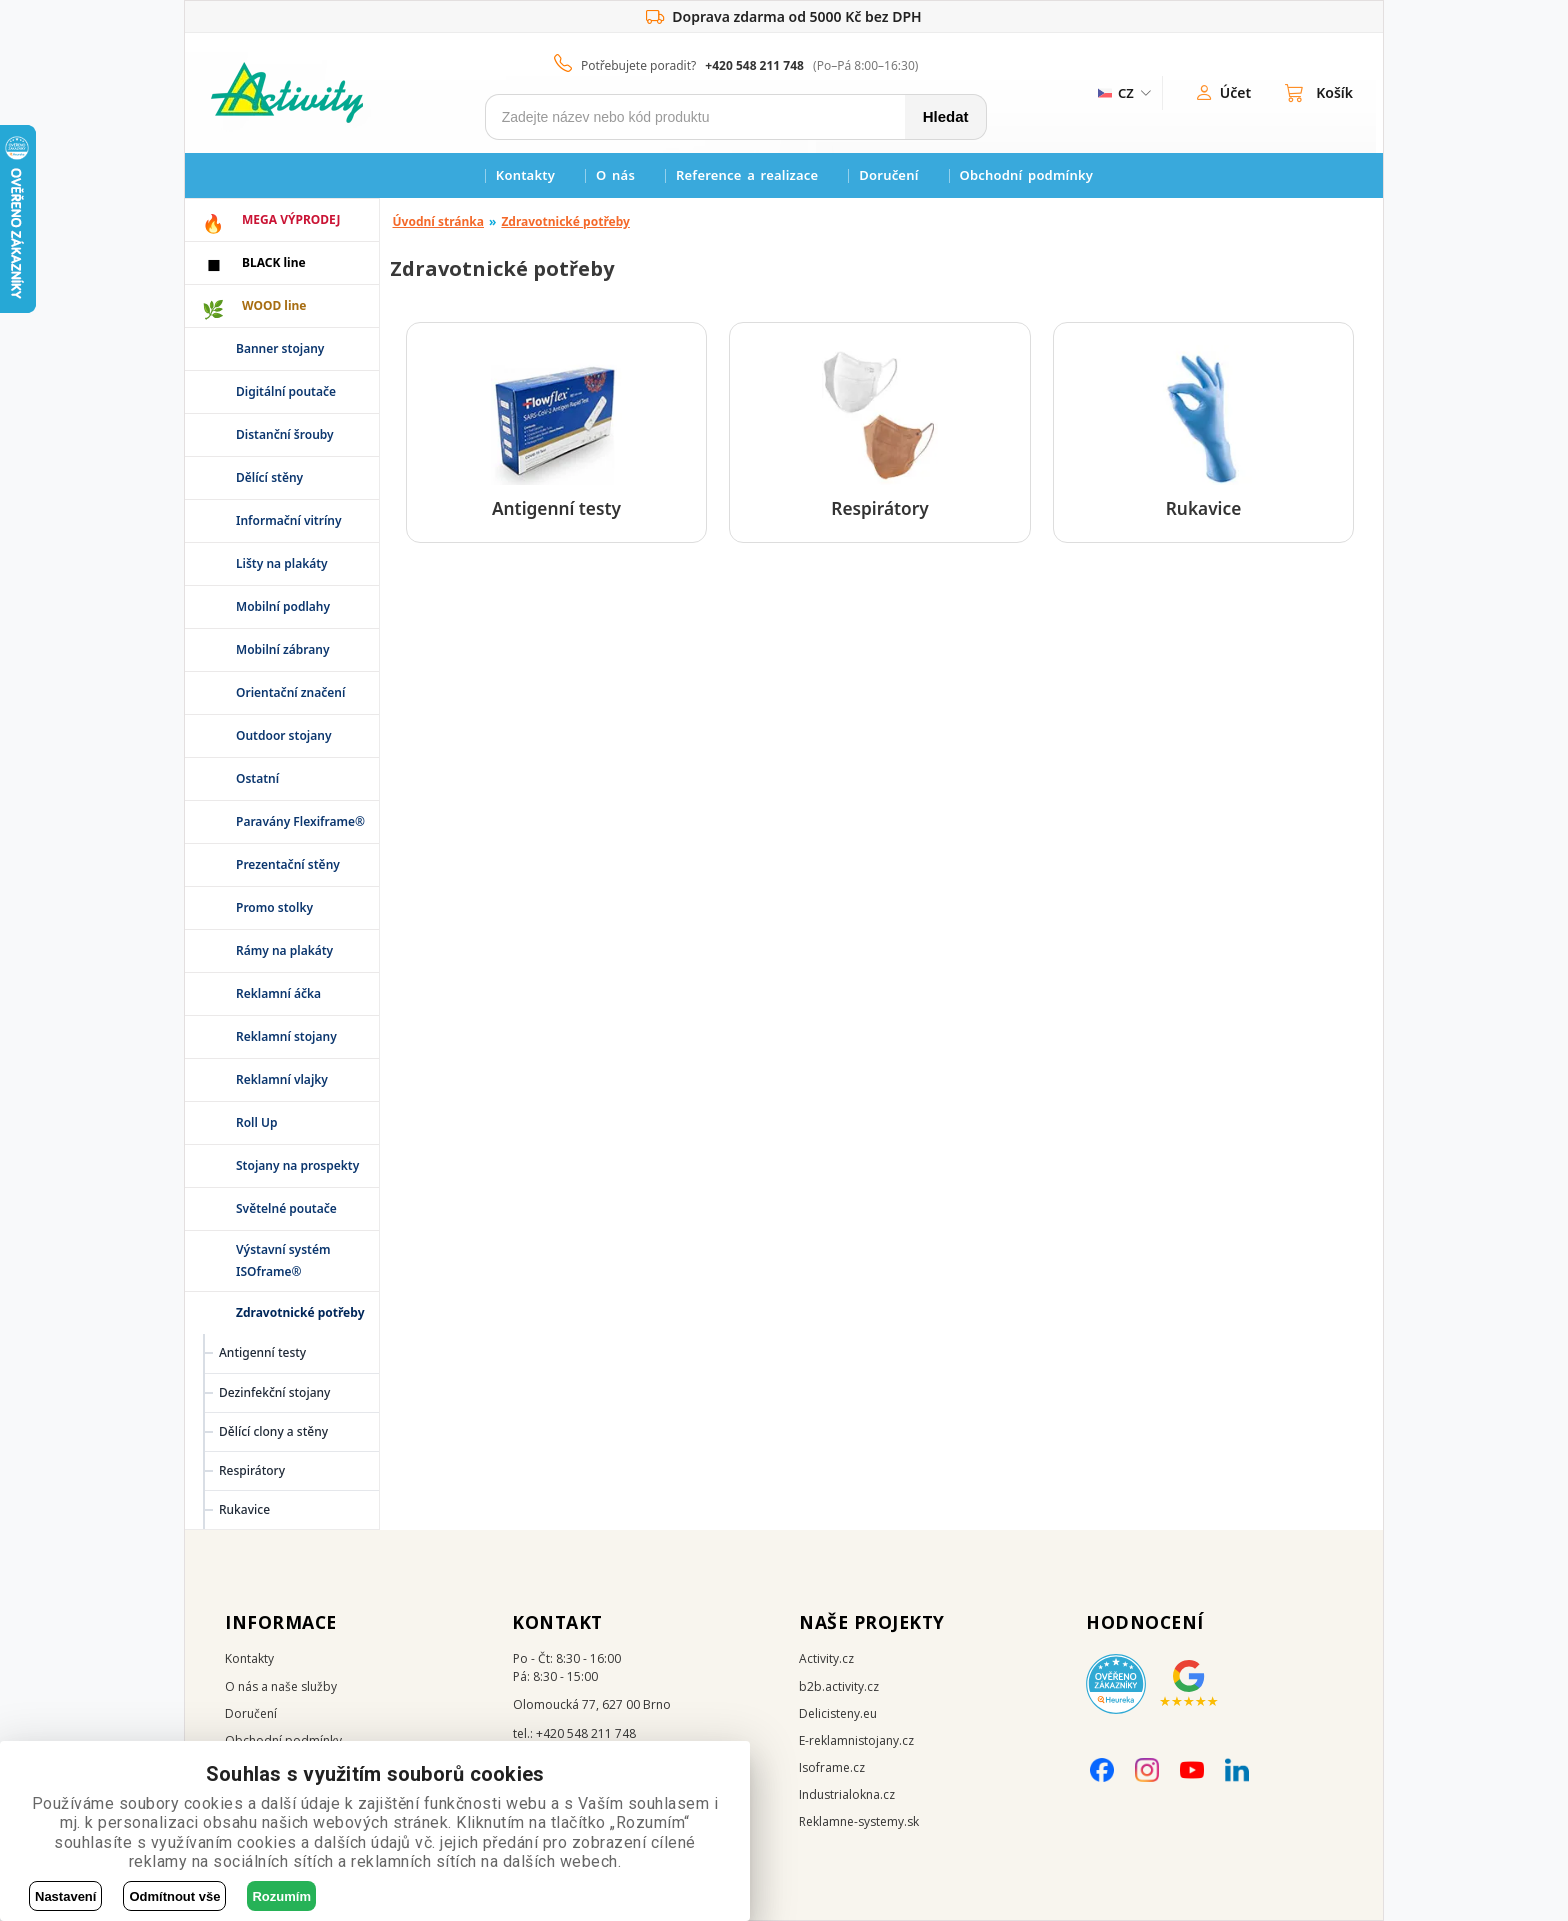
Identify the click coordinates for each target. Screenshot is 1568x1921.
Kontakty (525, 175)
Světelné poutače (286, 1208)
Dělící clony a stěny (273, 1431)
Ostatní (257, 778)
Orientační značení (290, 692)
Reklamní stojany (286, 1036)
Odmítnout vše (174, 1896)
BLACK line (274, 262)
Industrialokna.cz (847, 1794)
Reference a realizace (747, 175)
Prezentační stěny (288, 864)
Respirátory (252, 1470)
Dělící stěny (269, 477)
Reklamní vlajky (282, 1079)
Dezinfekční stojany (274, 1392)
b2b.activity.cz (839, 1686)
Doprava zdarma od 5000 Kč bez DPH (783, 17)
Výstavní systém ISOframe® (283, 1260)
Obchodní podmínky (1027, 175)
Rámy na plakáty (284, 950)
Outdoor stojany (283, 735)
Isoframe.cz (832, 1767)
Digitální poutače (286, 391)
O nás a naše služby (281, 1686)
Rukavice (244, 1509)
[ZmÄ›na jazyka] (1123, 93)
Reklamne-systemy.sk (859, 1821)
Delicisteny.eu (838, 1713)
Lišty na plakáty (282, 563)
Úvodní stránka (439, 221)
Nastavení (65, 1896)
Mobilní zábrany (283, 649)
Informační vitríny (289, 520)
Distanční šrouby (285, 434)
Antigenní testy (262, 1352)
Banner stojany (280, 348)
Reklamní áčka (278, 993)
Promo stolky (274, 907)
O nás (615, 175)
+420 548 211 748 (754, 65)
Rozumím (281, 1896)
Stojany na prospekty (297, 1165)
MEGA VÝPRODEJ (291, 219)
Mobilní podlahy (283, 606)
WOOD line (274, 305)
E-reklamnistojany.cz (856, 1740)
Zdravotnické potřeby (565, 221)
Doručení (888, 175)
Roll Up (257, 1122)
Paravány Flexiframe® (300, 821)
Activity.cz (826, 1658)
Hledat (946, 116)
